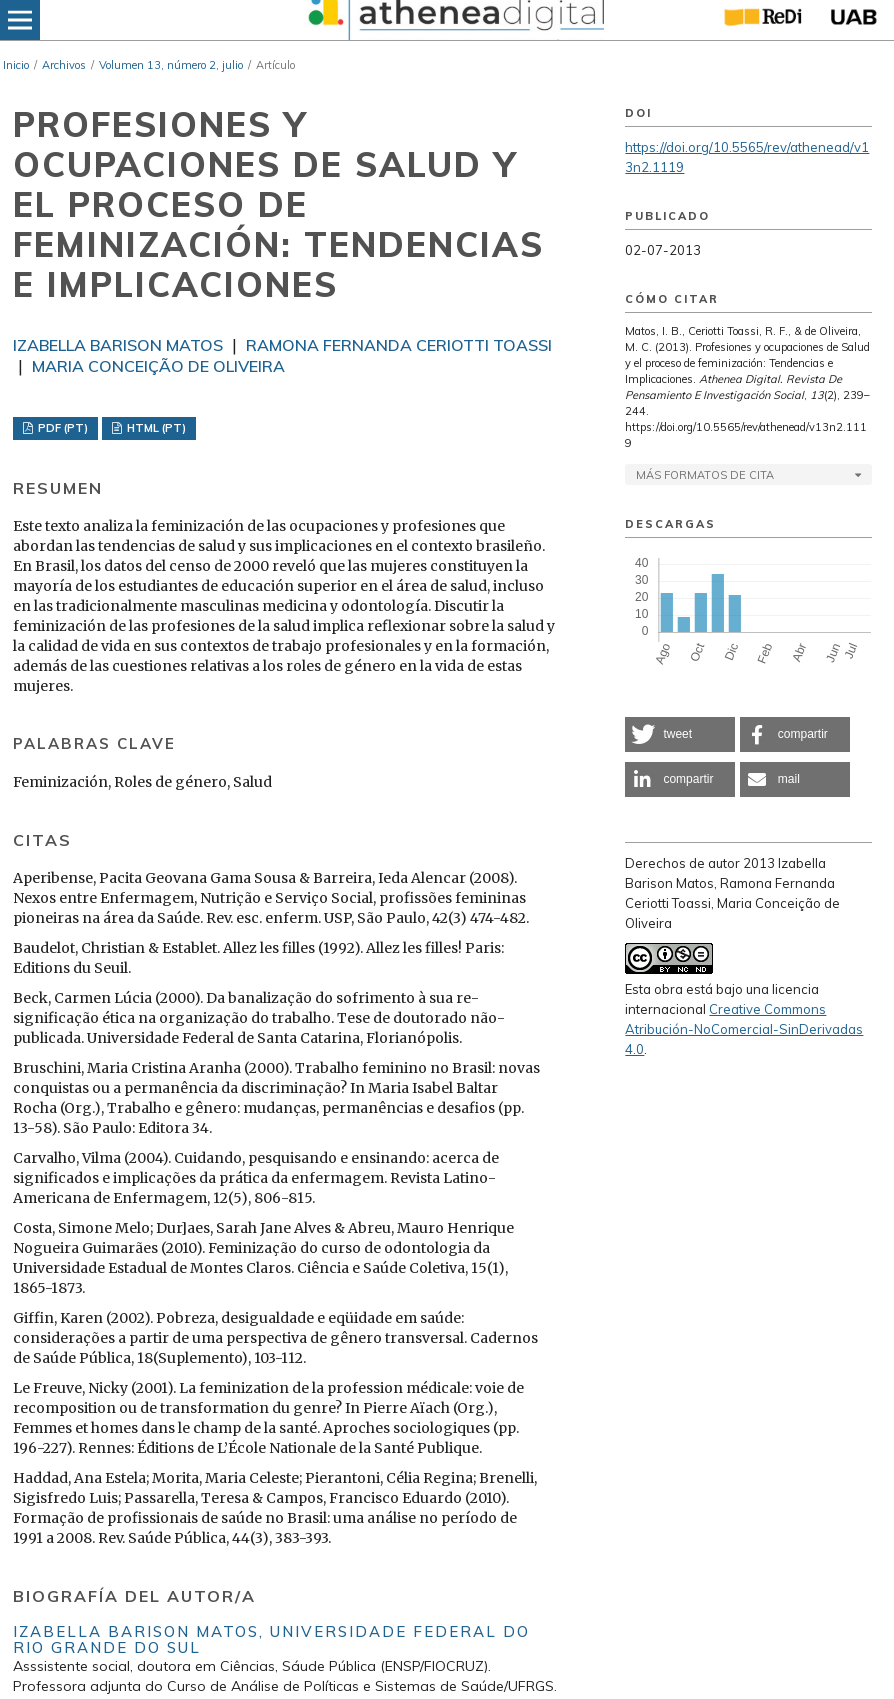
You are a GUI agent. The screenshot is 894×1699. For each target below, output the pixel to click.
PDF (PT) (61, 428)
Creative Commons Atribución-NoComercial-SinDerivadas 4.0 (744, 1029)
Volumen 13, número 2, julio (171, 65)
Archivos (64, 65)
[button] (680, 734)
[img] (454, 20)
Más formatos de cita (705, 475)
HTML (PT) (155, 428)
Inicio (16, 65)
